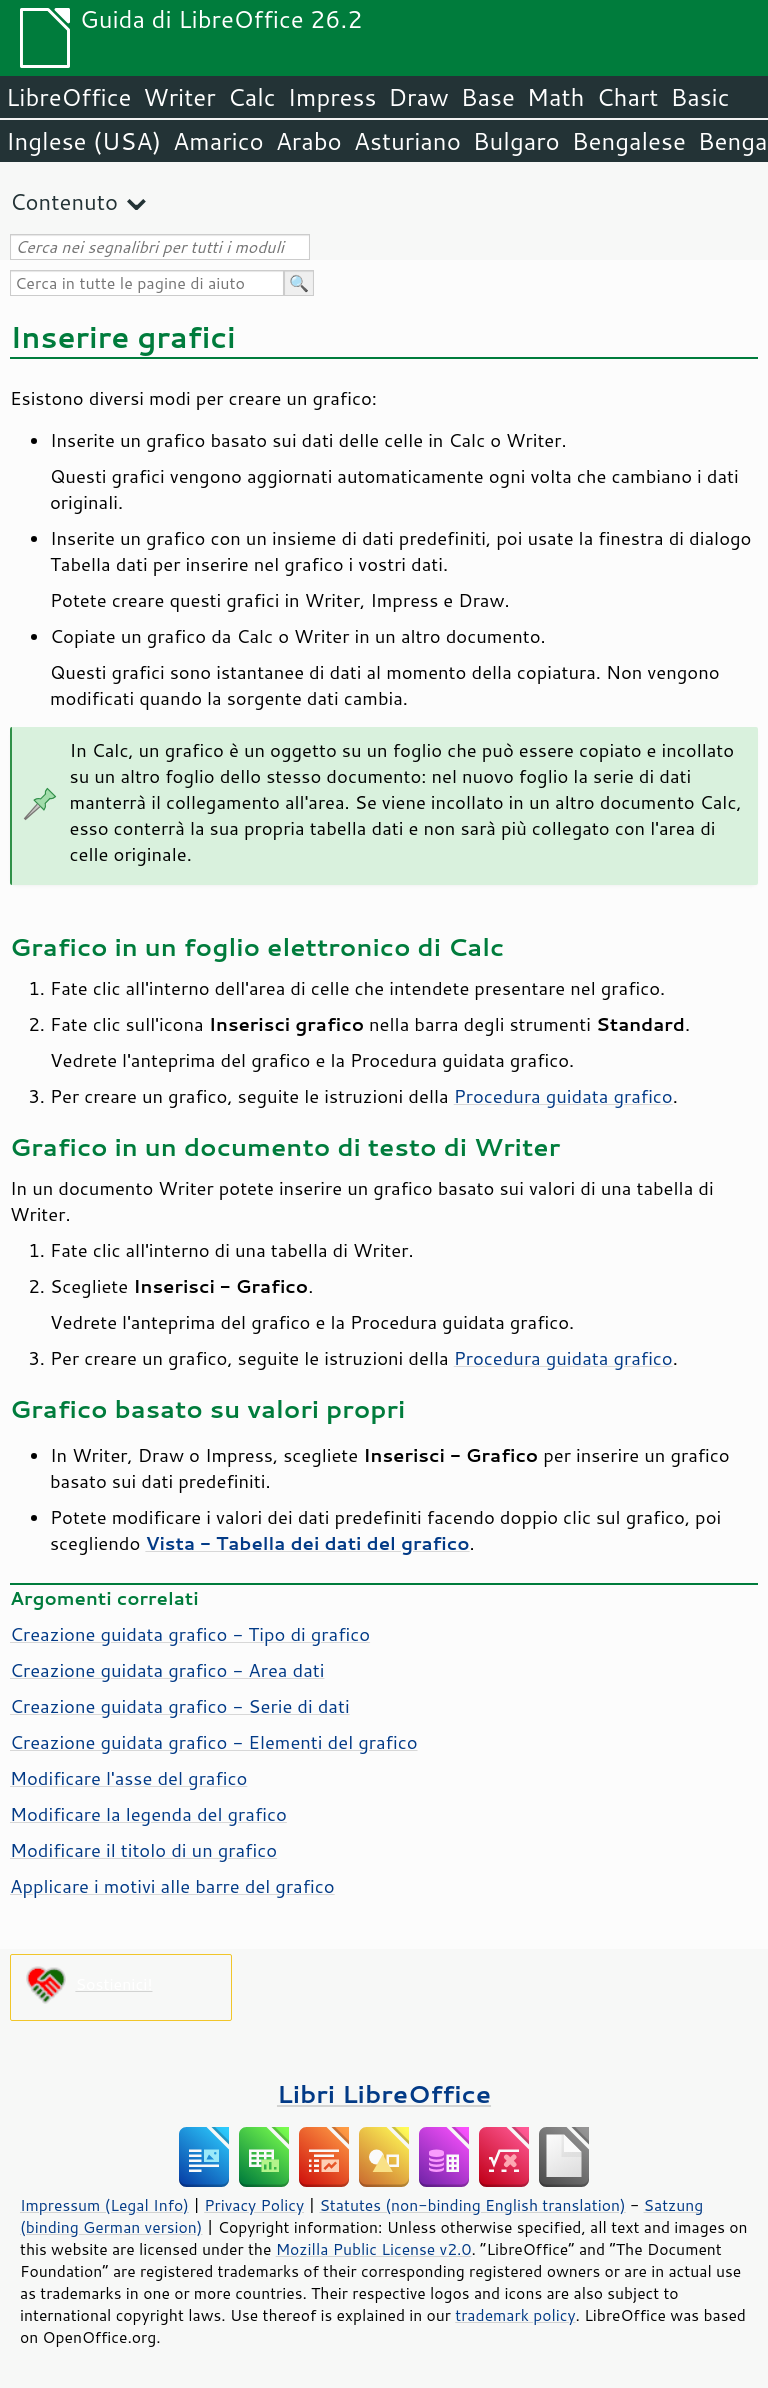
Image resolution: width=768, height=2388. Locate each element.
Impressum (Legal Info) (104, 2205)
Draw (418, 97)
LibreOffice (68, 97)
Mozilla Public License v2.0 (374, 2249)
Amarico (218, 141)
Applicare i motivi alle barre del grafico (172, 1886)
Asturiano (407, 141)
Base (488, 97)
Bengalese (629, 141)
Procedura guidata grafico (563, 1096)
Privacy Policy (254, 2205)
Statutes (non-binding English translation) (472, 2205)
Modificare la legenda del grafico (148, 1814)
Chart (627, 97)
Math (556, 97)
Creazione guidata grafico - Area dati (167, 1670)
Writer (179, 97)
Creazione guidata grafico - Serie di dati (180, 1706)
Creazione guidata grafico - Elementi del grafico (214, 1742)
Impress (332, 97)
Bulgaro (516, 141)
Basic (699, 97)
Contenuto (64, 201)
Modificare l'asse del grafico (128, 1778)
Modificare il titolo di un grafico (143, 1850)
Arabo (309, 141)
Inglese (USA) (83, 141)
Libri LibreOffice (384, 2093)
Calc (252, 97)
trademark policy (515, 2315)
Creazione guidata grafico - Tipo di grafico (190, 1634)
